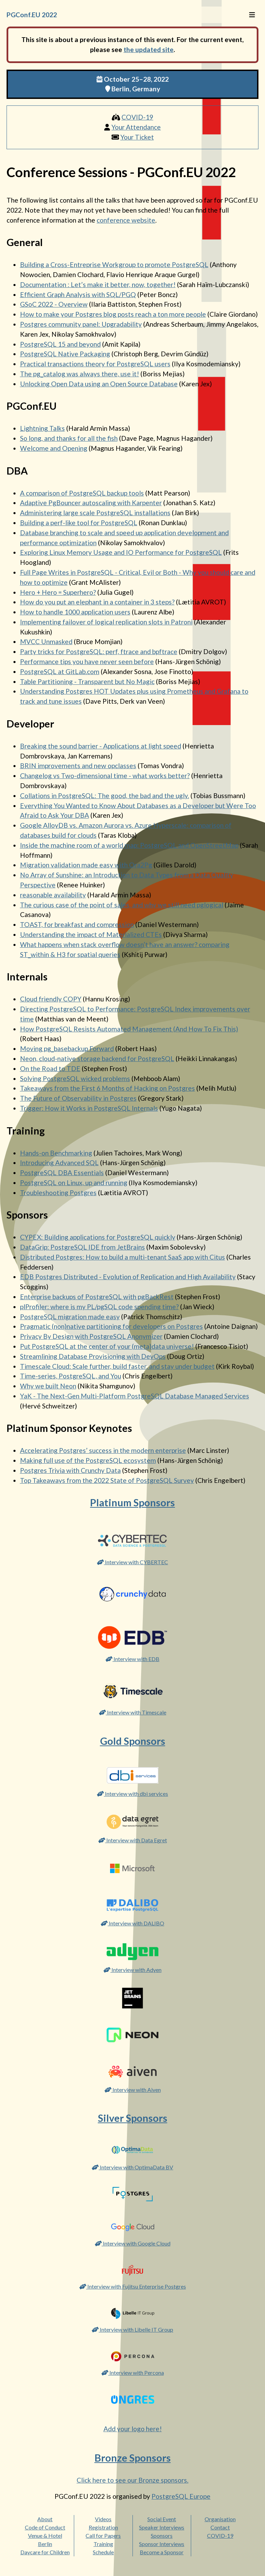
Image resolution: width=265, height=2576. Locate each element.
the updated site (149, 49)
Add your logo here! (133, 2429)
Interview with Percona (132, 2372)
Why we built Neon (48, 1386)
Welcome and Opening (53, 448)
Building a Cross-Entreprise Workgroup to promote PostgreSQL (114, 264)
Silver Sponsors (132, 2118)
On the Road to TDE (50, 1068)
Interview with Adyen (132, 1969)
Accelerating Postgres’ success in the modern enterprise (103, 1450)
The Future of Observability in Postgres (78, 1098)
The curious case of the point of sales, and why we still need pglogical (121, 905)
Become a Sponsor (162, 2552)
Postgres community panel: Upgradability (81, 324)
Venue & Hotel (45, 2535)
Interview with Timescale (132, 1712)
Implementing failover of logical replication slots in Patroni (106, 622)
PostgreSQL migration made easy (70, 1317)
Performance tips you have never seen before (87, 661)
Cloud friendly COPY (50, 999)
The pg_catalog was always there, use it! (79, 374)
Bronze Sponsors (133, 2458)
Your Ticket (137, 137)
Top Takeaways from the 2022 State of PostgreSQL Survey (107, 1480)
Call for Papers (103, 2535)
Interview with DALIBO (132, 1923)
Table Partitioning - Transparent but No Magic (87, 681)
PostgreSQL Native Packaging (65, 354)
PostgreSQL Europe (180, 2496)
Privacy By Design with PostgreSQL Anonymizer (91, 1336)
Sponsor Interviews (161, 2544)
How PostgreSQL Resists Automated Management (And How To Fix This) (129, 1029)
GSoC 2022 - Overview (54, 304)
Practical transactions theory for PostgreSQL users (95, 364)
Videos (103, 2519)
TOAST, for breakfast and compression (77, 924)
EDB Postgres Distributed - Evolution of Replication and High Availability (128, 1277)
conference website (126, 220)
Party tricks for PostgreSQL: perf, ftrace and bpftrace (98, 651)
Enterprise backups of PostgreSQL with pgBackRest (97, 1297)
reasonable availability (53, 895)
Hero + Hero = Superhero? (58, 592)
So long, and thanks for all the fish (69, 438)
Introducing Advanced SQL (59, 1163)
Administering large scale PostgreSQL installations (95, 513)
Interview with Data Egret (132, 1840)
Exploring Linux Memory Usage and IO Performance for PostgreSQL (121, 552)
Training (103, 2544)
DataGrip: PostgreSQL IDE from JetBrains (82, 1247)
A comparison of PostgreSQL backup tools (82, 493)
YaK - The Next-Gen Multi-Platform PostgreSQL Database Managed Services (134, 1396)
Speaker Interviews (161, 2527)
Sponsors (162, 2535)
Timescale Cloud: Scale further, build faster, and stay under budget (117, 1366)
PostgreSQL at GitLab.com (59, 671)
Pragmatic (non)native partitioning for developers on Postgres (111, 1326)
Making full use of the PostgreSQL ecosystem (88, 1460)
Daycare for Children (45, 2552)
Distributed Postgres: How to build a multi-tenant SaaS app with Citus (122, 1257)
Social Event (161, 2519)
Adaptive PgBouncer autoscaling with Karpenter (91, 503)
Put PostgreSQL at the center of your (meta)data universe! (107, 1346)
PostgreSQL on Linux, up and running (73, 1183)
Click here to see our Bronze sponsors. (132, 2480)
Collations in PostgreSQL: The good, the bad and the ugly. (104, 796)
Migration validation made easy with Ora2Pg (86, 865)
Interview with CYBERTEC (132, 1562)
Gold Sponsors (132, 1741)
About (44, 2519)
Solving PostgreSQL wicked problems (75, 1078)
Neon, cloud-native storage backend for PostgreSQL (97, 1058)
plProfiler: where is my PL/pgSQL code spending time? (99, 1307)
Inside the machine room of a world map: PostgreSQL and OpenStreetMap (129, 845)
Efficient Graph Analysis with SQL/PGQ (78, 294)
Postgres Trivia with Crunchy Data (70, 1470)
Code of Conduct (45, 2527)
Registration (103, 2527)
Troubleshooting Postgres (58, 1193)
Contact (220, 2527)
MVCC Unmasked (46, 641)
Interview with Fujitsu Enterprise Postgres (132, 2286)
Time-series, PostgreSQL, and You (70, 1376)
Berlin (45, 2544)
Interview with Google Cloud (132, 2243)
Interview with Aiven (133, 2089)
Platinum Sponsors (132, 1502)
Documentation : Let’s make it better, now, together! (98, 284)
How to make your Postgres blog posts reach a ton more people (113, 314)
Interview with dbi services (132, 1793)
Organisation (220, 2519)
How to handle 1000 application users (75, 612)
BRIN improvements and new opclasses (78, 766)
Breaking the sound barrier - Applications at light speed (100, 746)
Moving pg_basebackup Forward (67, 1048)
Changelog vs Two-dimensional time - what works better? (105, 776)
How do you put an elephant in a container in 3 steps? (97, 602)
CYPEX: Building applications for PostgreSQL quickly (97, 1237)
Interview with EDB (132, 1659)
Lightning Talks (42, 428)
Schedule (103, 2552)
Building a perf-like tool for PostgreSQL (78, 523)
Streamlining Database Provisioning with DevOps (93, 1356)
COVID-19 (137, 117)
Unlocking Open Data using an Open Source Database (99, 384)
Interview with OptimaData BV (132, 2167)
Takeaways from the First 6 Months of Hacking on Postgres (107, 1088)
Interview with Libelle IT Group (132, 2329)
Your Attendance (136, 127)
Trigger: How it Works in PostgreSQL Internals (89, 1108)
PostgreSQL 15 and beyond (60, 344)
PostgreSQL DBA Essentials (62, 1173)
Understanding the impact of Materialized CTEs (91, 934)
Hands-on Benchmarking (56, 1153)
